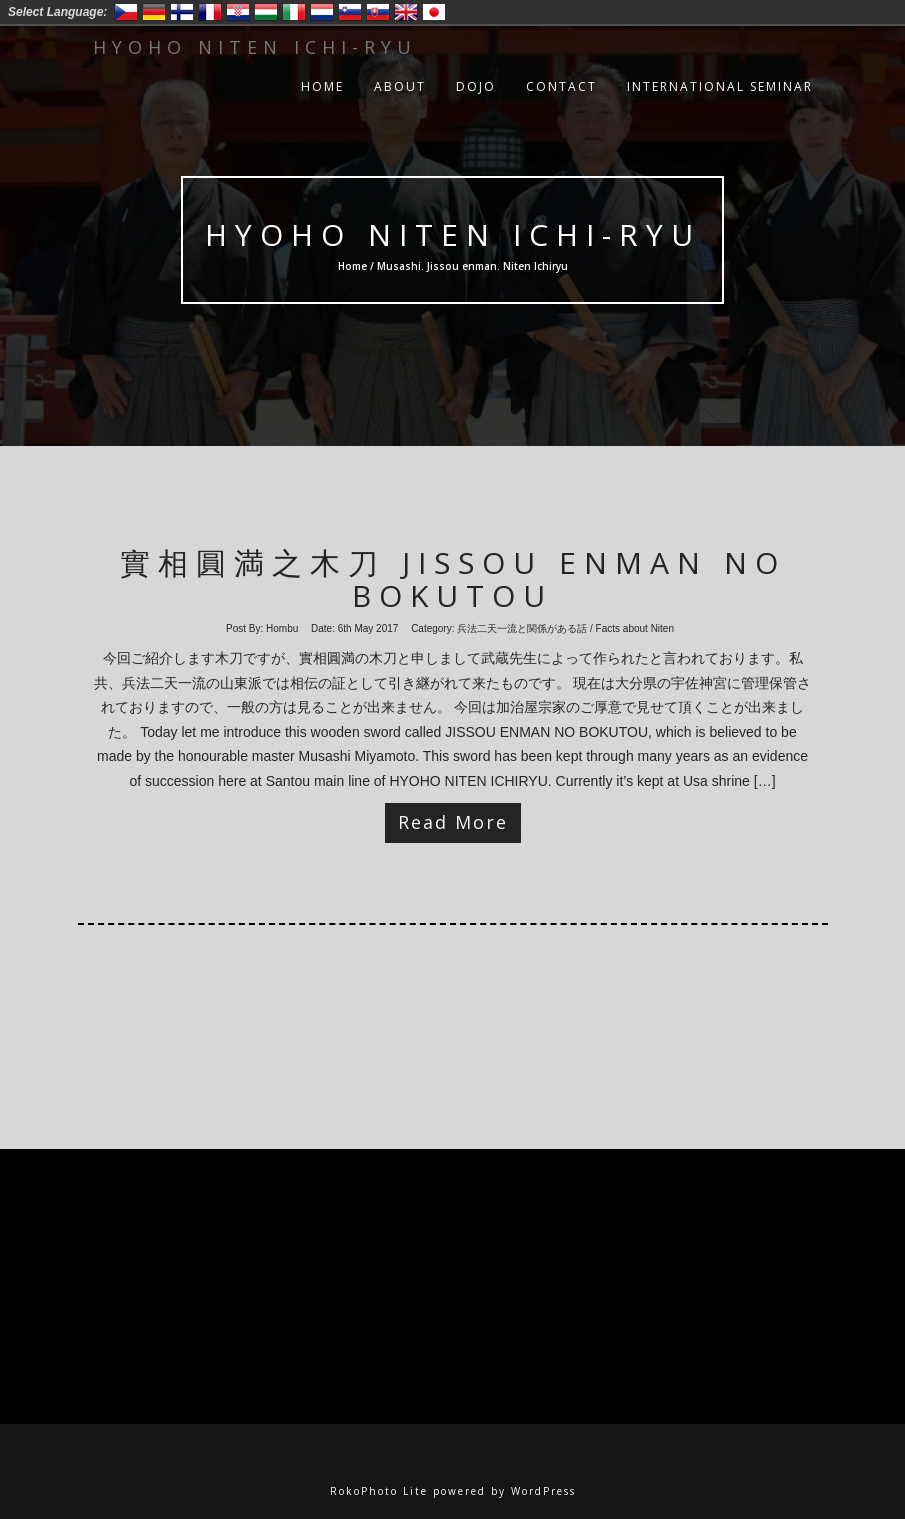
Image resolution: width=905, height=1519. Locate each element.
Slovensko (378, 12)
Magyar (266, 12)
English (406, 12)
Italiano (294, 12)
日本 (434, 12)
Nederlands (322, 12)
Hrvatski (238, 12)
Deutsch (154, 12)
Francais (210, 12)
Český (126, 12)
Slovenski (350, 12)
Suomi (182, 12)
